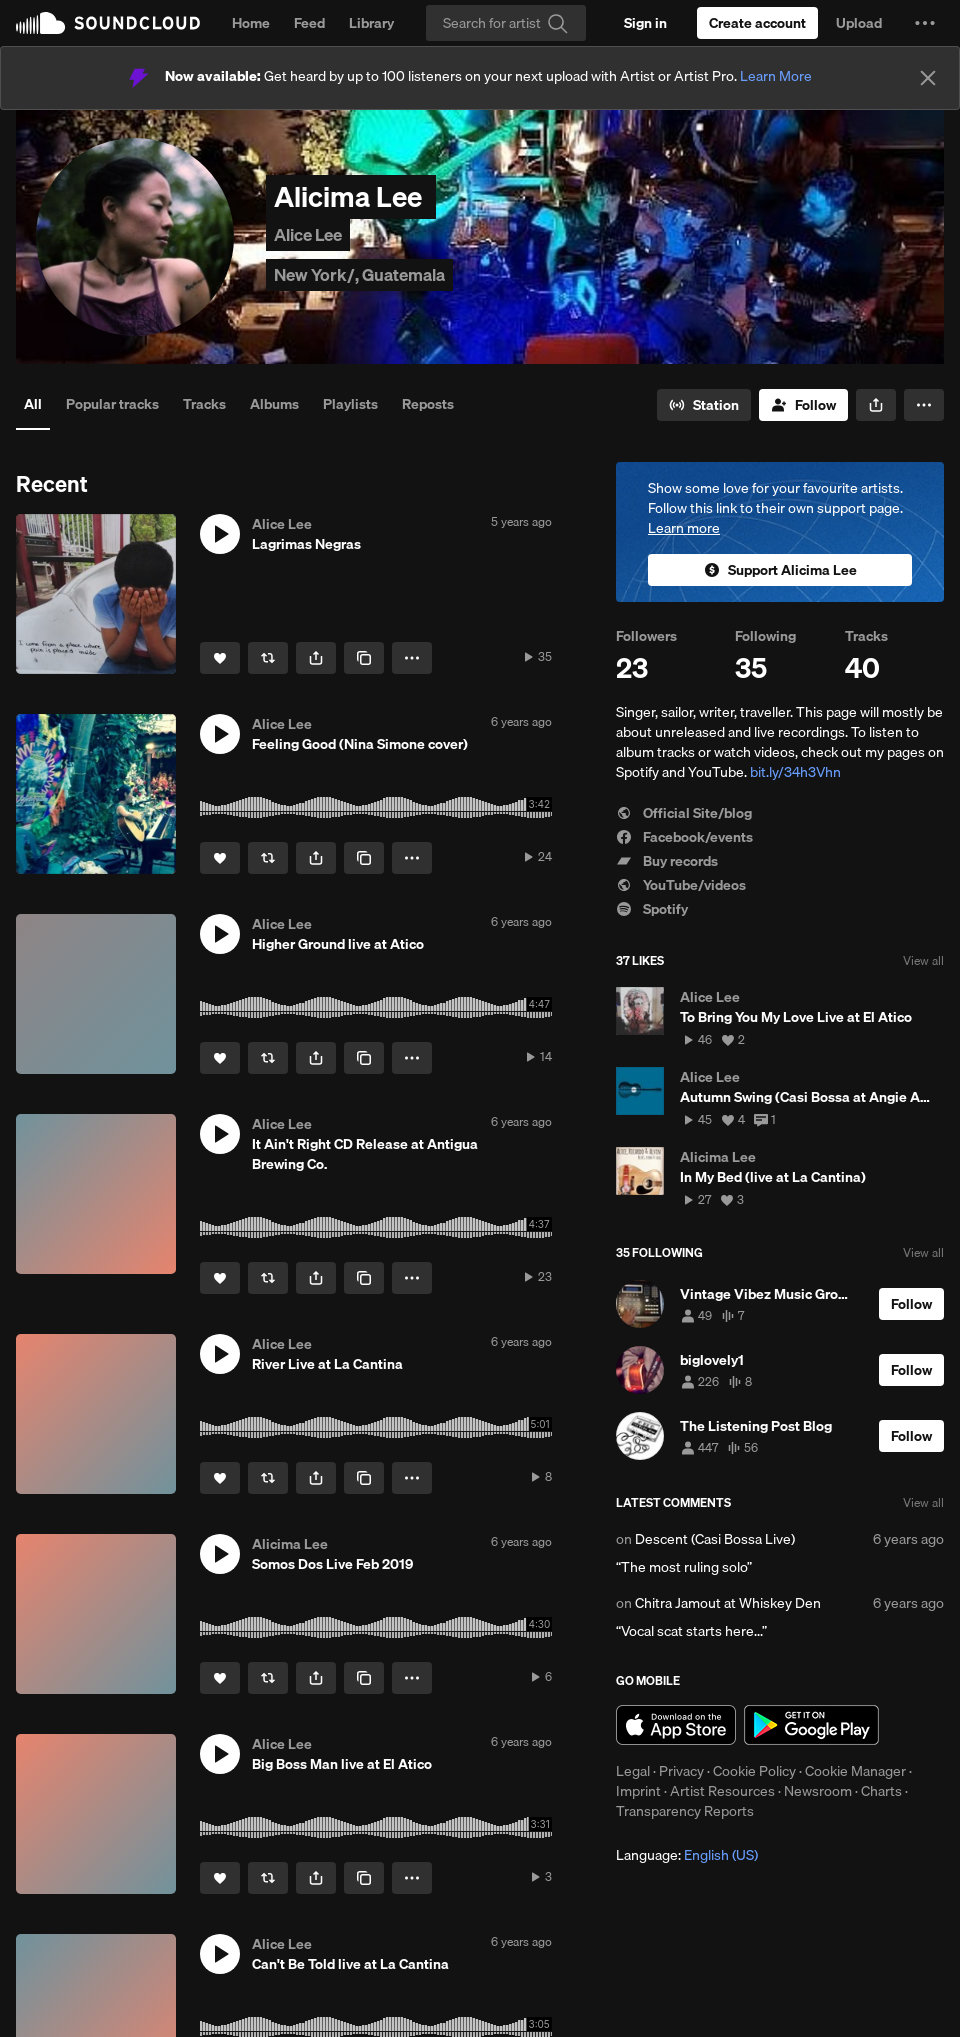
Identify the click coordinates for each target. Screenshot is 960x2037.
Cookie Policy (754, 1771)
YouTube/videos (681, 885)
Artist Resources (722, 1791)
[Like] (220, 658)
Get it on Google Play (811, 1725)
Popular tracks (112, 404)
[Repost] (268, 658)
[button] (925, 23)
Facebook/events (684, 837)
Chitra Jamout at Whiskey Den (728, 1603)
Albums (274, 404)
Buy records (667, 861)
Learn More (776, 76)
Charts (881, 1791)
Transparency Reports (685, 1811)
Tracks (204, 404)
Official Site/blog (684, 813)
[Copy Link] (364, 658)
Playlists (350, 404)
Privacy (681, 1771)
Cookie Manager (855, 1771)
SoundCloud (108, 23)
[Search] (506, 23)
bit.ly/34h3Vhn (795, 772)
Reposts (428, 404)
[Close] (928, 78)
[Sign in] (645, 23)
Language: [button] (687, 1855)
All (33, 404)
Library (371, 23)
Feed (309, 23)
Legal (633, 1771)
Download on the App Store (676, 1725)
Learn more (684, 528)
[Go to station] (704, 405)
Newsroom (818, 1791)
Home (251, 23)
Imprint (638, 1791)
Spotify (652, 909)
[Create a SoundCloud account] (757, 23)
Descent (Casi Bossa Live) (715, 1539)
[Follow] (803, 405)
